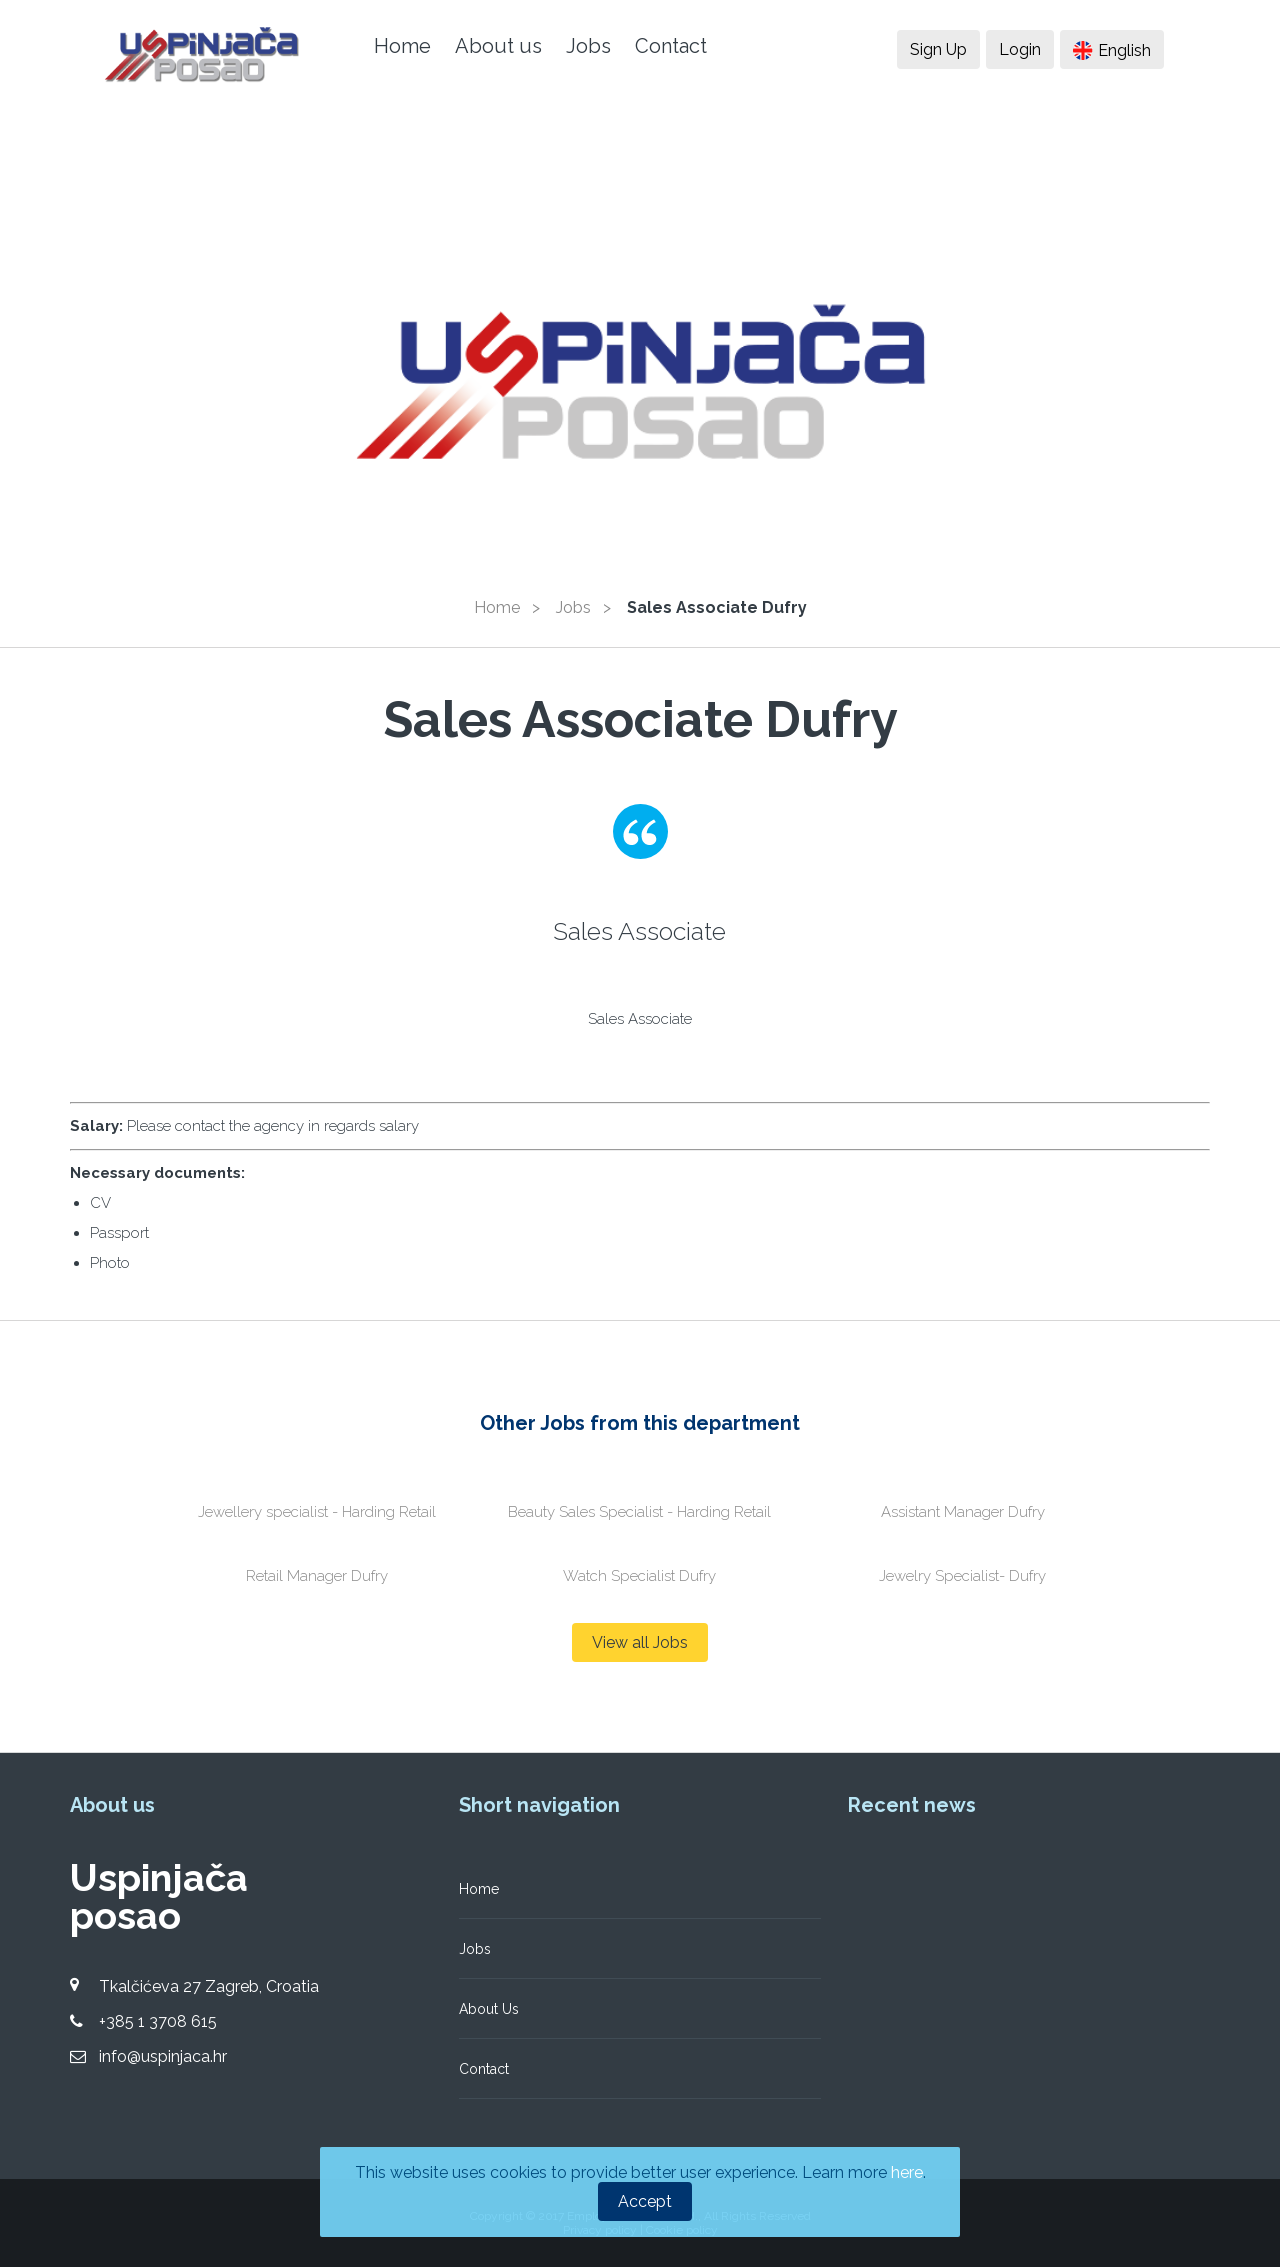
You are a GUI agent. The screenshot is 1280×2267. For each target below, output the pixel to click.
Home (402, 46)
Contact (671, 46)
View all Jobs (640, 1642)
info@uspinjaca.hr (163, 2056)
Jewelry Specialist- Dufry (962, 1576)
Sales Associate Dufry (717, 607)
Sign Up (938, 49)
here (907, 2172)
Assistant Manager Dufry (963, 1512)
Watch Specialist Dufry (639, 1576)
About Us (489, 2009)
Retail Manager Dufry (317, 1576)
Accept (645, 2201)
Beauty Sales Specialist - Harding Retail (639, 1512)
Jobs (588, 46)
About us (498, 46)
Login (1020, 49)
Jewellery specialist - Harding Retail (317, 1512)
